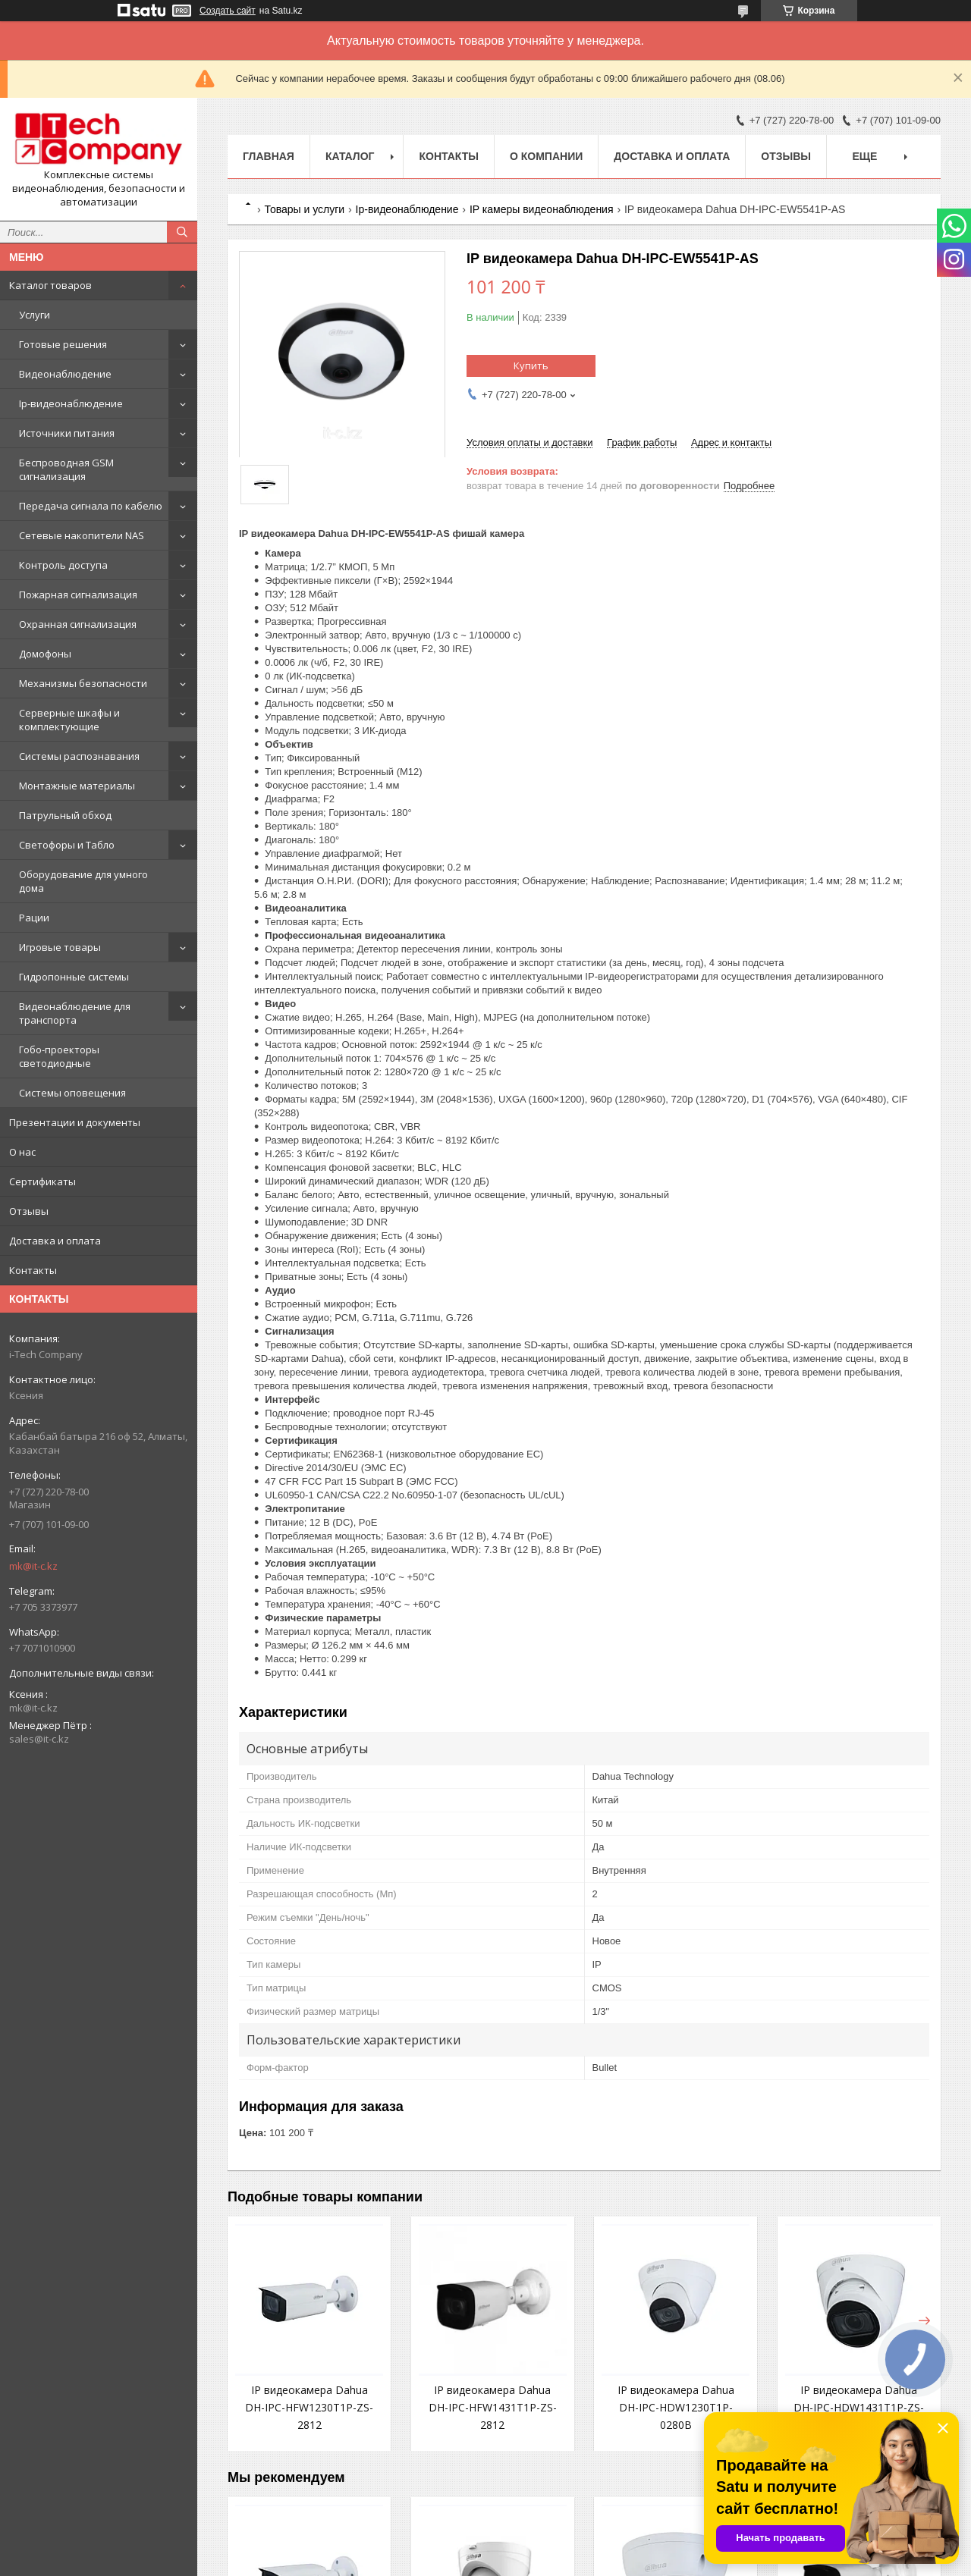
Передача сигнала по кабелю (90, 506)
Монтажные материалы (77, 785)
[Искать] (182, 232)
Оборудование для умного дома (83, 881)
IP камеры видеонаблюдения (542, 209)
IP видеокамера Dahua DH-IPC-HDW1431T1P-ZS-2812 (858, 2407)
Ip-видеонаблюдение (71, 403)
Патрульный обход (65, 815)
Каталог (350, 156)
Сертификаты (42, 1181)
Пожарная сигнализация (78, 594)
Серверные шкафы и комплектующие (69, 719)
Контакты (33, 1270)
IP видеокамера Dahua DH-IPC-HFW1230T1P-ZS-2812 (309, 2407)
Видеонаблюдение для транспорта (74, 1013)
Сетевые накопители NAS (81, 535)
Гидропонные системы (74, 977)
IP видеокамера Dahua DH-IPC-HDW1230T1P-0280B (675, 2407)
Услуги (34, 315)
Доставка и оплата (55, 1240)
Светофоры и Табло (67, 845)
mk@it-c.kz (33, 1566)
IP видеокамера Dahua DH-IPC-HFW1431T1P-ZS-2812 (493, 2407)
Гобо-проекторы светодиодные (59, 1056)
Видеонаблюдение (65, 374)
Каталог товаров (50, 285)
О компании (546, 156)
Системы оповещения (72, 1093)
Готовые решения (63, 344)
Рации (34, 917)
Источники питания (67, 433)
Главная (268, 156)
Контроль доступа (63, 565)
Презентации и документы (74, 1122)
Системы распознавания (79, 756)
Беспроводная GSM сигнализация (66, 469)
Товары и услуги (304, 209)
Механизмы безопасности (83, 683)
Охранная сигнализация (78, 624)
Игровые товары (60, 947)
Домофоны (45, 653)
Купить (531, 365)
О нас (22, 1152)
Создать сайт (228, 10)
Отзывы (29, 1211)
